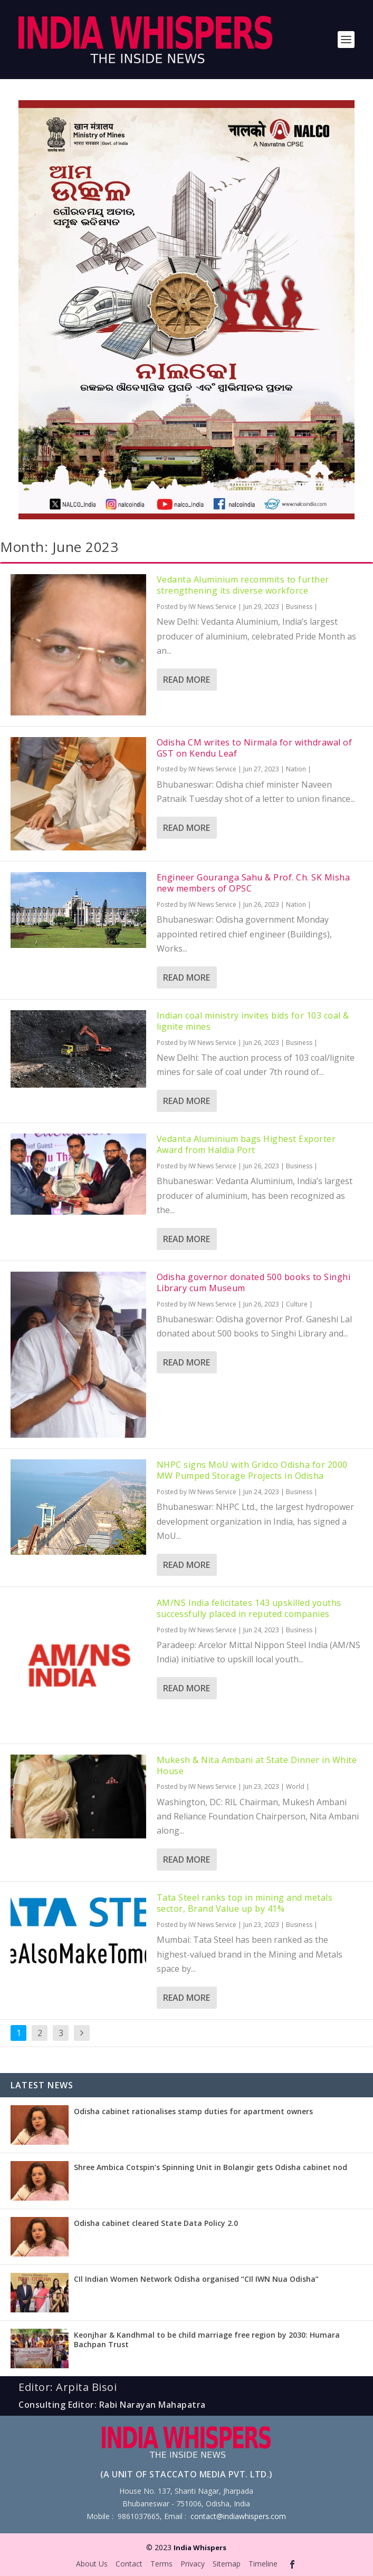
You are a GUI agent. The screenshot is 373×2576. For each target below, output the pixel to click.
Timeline (263, 2564)
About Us (92, 2564)
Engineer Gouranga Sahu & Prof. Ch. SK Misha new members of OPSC (253, 882)
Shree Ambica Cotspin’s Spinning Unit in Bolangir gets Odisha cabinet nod (210, 2167)
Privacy (192, 2564)
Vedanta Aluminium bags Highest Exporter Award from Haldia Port (246, 1144)
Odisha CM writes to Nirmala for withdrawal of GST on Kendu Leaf (254, 748)
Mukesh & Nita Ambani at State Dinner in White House (257, 1765)
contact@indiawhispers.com (238, 2516)
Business (299, 606)
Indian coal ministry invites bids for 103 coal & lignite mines (253, 1021)
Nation (296, 768)
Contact (129, 2564)
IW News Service (212, 606)
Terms (161, 2564)
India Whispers (200, 2547)
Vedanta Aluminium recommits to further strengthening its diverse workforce (243, 585)
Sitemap (227, 2564)
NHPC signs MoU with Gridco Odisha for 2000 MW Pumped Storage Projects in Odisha (252, 1470)
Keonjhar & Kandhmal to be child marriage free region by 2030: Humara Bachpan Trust (207, 2339)
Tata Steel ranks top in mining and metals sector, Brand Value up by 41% (245, 1903)
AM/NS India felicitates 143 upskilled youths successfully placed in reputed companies (249, 1608)
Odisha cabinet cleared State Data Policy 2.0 (156, 2223)
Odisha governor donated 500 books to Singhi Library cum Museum (254, 1282)
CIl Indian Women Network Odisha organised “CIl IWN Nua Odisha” (196, 2279)
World (295, 1786)
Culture (297, 1304)
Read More (186, 679)
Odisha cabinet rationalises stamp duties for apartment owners (193, 2111)
